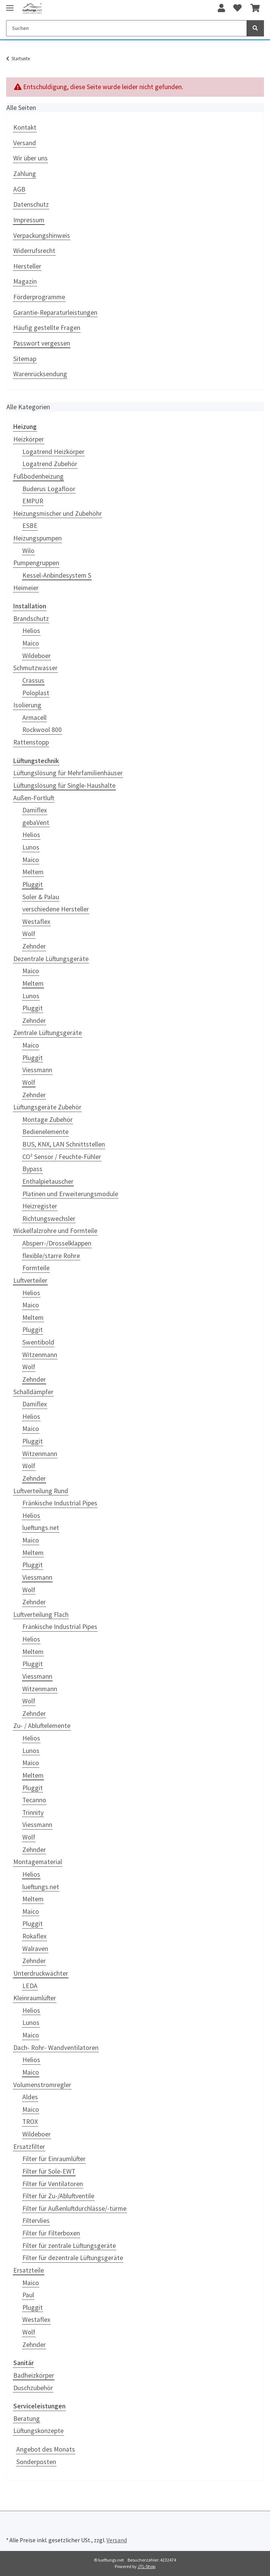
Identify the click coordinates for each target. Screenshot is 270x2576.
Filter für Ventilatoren (52, 2184)
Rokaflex (34, 1936)
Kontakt (24, 127)
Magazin (25, 281)
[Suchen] (126, 28)
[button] (221, 8)
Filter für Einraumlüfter (54, 2159)
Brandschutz (31, 618)
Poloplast (35, 693)
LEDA (29, 1986)
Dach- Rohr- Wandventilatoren (55, 2048)
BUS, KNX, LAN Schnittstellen (63, 1144)
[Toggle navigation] (10, 4)
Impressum (28, 220)
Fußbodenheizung (38, 476)
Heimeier (26, 588)
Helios (31, 631)
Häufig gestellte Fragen (46, 328)
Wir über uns (30, 158)
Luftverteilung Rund (40, 1491)
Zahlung (24, 174)
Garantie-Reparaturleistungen (55, 312)
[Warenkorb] (255, 8)
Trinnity (33, 1812)
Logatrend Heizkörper (53, 452)
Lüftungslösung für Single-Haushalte (64, 785)
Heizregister (39, 1206)
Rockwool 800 (42, 730)
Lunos (30, 847)
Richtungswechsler (48, 1218)
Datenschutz (31, 204)
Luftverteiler (30, 1280)
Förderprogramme (39, 297)
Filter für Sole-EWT (48, 2171)
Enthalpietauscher (47, 1181)
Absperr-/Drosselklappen (56, 1243)
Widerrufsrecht (34, 251)
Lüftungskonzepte (38, 2431)
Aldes (30, 2097)
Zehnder (34, 946)
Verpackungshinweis (41, 235)
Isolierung (27, 705)
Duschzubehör (33, 2388)
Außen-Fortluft (33, 798)
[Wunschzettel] (237, 8)
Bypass (32, 1169)
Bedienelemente (45, 1132)
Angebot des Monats (45, 2449)
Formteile (36, 1268)
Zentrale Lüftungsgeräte (47, 1033)
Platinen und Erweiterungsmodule (70, 1194)
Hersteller (27, 266)
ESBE (29, 525)
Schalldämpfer (33, 1392)
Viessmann (37, 1070)
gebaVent (35, 822)
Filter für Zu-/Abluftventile (58, 2196)
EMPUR (32, 501)
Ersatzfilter (29, 2146)
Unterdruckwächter (40, 1973)
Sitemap (24, 359)
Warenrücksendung (40, 374)
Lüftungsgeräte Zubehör (47, 1107)
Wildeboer (36, 656)
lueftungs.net (40, 1528)
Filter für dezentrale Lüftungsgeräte (72, 2258)
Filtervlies (36, 2220)
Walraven (35, 1949)
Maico (30, 643)
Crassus (33, 680)
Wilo (28, 551)
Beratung (26, 2418)
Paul (28, 2295)
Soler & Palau (40, 897)
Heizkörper (28, 439)
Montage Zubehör (47, 1119)
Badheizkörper (33, 2375)
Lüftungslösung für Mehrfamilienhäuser (68, 773)
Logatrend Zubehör (49, 464)
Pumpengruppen (36, 563)
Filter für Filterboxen (51, 2233)
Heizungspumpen (37, 538)
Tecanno (34, 1800)
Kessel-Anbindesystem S (56, 575)
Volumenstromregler (42, 2085)
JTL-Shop (146, 2566)
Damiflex (34, 810)
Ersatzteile (28, 2270)
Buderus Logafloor (48, 489)
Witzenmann (39, 1355)
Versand (24, 143)
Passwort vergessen (41, 343)
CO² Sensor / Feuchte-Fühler (61, 1157)
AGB (19, 189)
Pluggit (32, 884)
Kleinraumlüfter (34, 1998)
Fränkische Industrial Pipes (59, 1503)
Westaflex (36, 921)
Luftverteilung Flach (41, 1614)
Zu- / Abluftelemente (41, 1726)
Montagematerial (37, 1862)
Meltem (33, 872)
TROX (30, 2121)
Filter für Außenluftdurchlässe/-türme (74, 2208)
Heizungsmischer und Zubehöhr (57, 513)
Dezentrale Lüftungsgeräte (51, 959)
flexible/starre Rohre (51, 1256)
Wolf (28, 934)
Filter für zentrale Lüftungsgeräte (69, 2245)
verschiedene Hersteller (55, 909)
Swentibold (38, 1342)
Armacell (34, 717)
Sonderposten (36, 2462)
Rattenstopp (31, 742)
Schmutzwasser (35, 668)
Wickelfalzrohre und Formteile (55, 1231)
